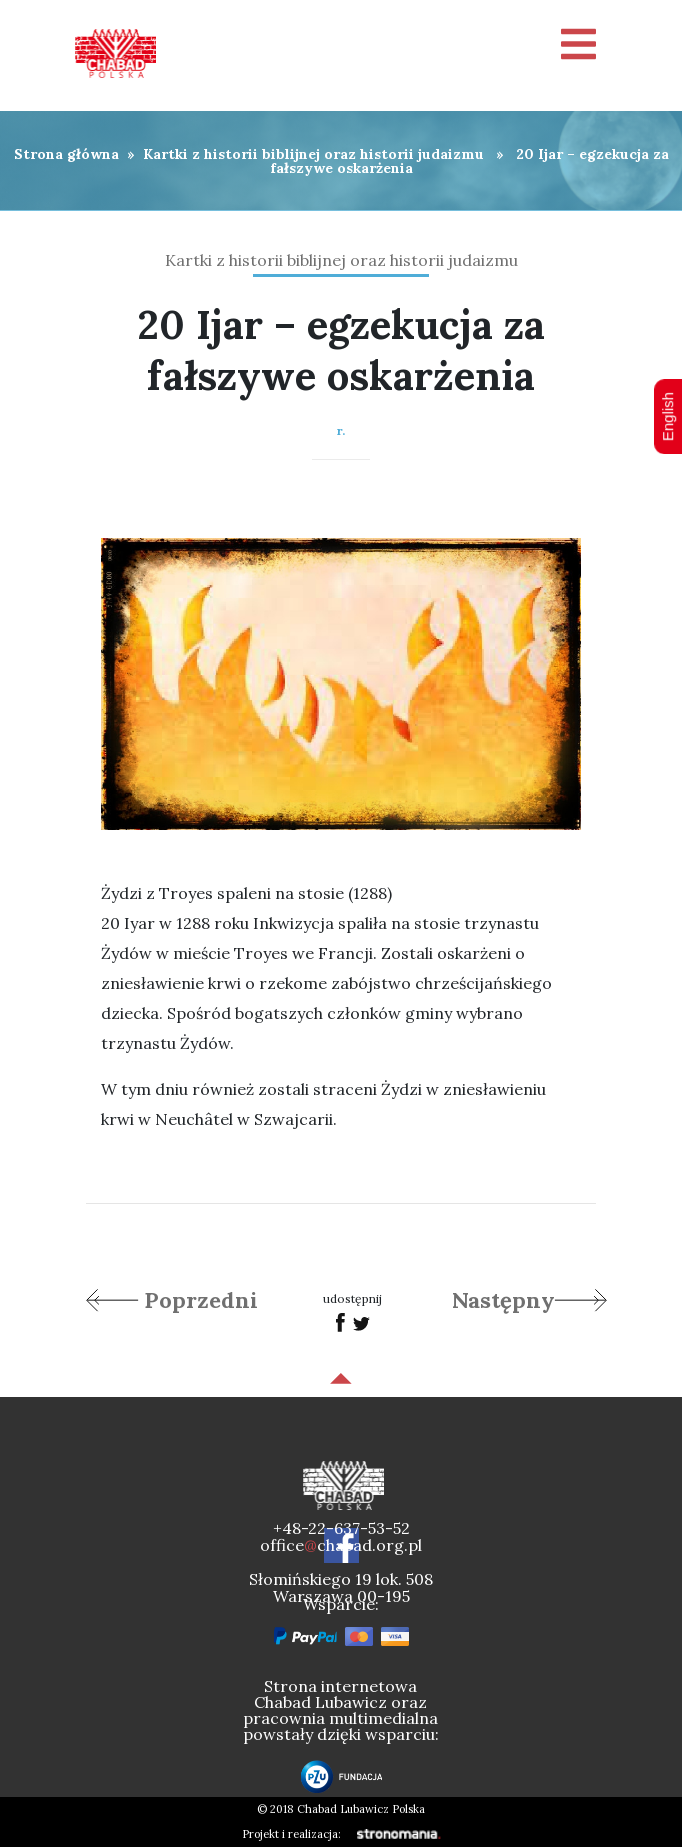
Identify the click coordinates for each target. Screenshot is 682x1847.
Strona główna (66, 154)
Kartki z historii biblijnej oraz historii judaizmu (313, 154)
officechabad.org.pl (341, 1545)
